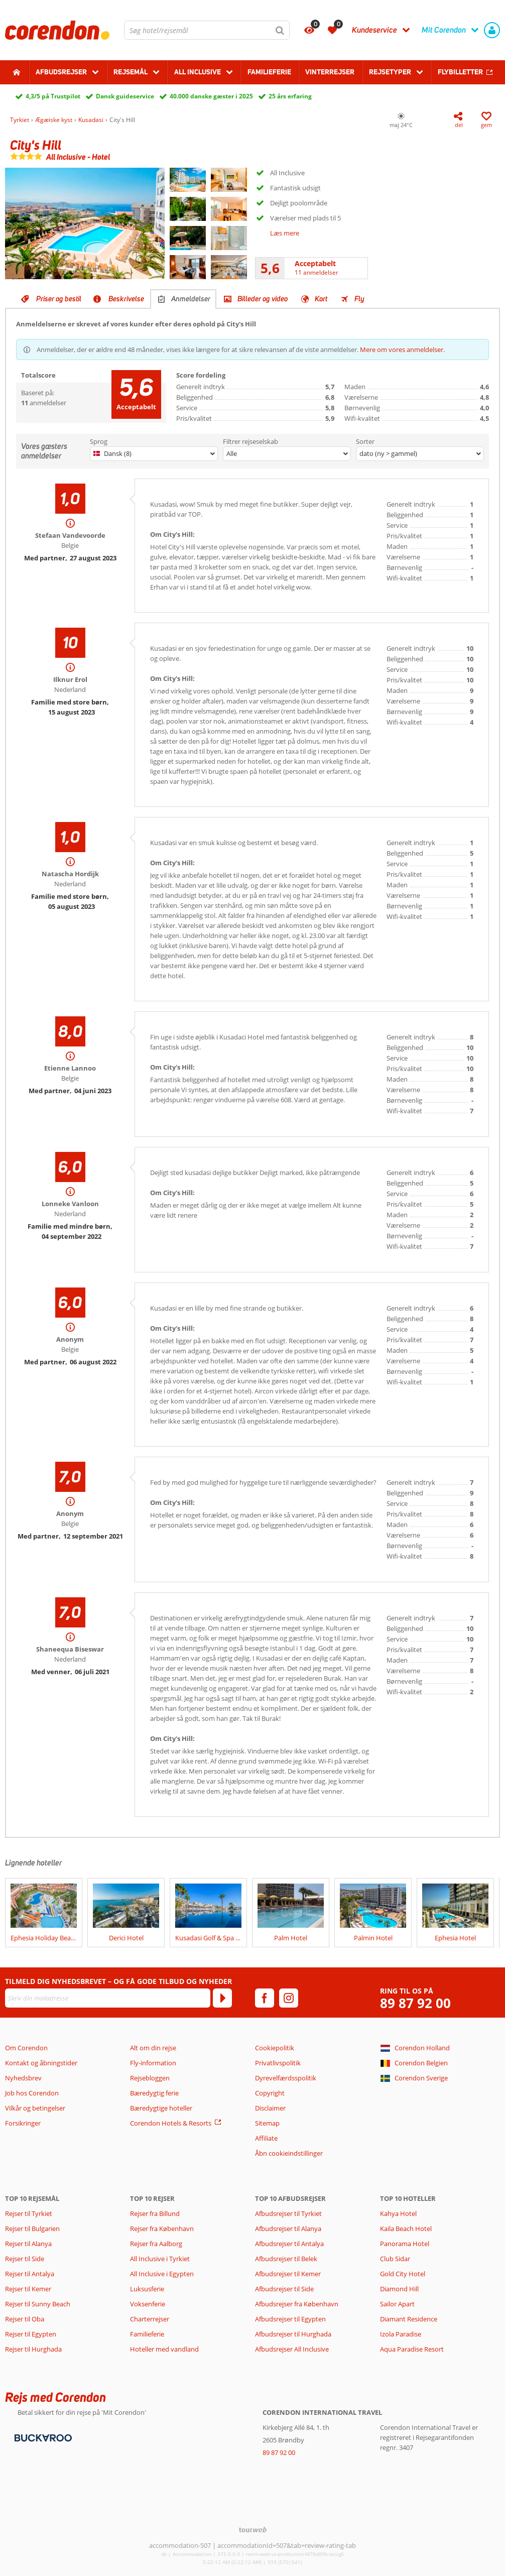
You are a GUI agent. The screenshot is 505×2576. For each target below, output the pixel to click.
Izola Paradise (400, 2333)
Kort (321, 298)
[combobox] (207, 30)
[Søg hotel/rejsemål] (207, 30)
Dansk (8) (112, 453)
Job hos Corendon (32, 2092)
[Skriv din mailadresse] (107, 1998)
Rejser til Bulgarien (32, 2228)
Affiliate (266, 2138)
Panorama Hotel (404, 2243)
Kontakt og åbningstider (41, 2062)
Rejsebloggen (150, 2077)
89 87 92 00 (415, 2003)
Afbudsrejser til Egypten (290, 2318)
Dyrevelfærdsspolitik (285, 2077)
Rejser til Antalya (29, 2273)
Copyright (270, 2092)
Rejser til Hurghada (33, 2349)
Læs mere (284, 233)
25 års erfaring (290, 96)
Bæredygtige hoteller (161, 2108)
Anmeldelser (190, 298)
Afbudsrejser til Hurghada (293, 2333)
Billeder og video (262, 298)
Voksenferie (147, 2303)
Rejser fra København (162, 2228)
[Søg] (280, 30)
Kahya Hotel (398, 2213)
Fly (359, 298)
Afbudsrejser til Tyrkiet (288, 2213)
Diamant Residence (408, 2318)
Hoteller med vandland (164, 2349)
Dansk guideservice (125, 96)
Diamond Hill (399, 2288)
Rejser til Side (24, 2258)
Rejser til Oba (24, 2318)
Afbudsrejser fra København (296, 2303)
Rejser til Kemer (28, 2288)
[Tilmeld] (222, 1998)
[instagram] (288, 1998)
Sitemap (267, 2123)
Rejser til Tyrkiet (28, 2213)
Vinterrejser (329, 71)
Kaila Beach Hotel (406, 2228)
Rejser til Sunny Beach (37, 2303)
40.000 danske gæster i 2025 (211, 96)
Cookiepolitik (274, 2047)
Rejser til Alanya (28, 2243)
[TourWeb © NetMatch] (253, 2529)
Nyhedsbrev (23, 2077)
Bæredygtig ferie (154, 2092)
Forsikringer (23, 2123)
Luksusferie (147, 2288)
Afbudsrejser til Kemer (288, 2273)
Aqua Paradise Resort (412, 2349)
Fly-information (153, 2062)
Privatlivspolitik (278, 2062)
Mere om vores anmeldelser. (402, 349)
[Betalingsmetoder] (42, 2437)
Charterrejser (149, 2318)
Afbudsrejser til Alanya (288, 2228)
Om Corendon (26, 2047)
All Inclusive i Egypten (162, 2273)
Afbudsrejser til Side (284, 2288)
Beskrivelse (126, 298)
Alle (231, 453)
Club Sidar (395, 2258)
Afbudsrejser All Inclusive (292, 2349)
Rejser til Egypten (30, 2333)
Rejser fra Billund (155, 2213)
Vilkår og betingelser (35, 2108)
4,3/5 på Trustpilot (53, 96)
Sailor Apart (397, 2303)
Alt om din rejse (153, 2047)
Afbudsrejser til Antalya (289, 2243)
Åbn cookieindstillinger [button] (289, 2153)
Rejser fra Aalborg (156, 2243)
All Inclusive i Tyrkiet (160, 2258)
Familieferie (269, 71)
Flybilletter (460, 71)
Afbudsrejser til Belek (286, 2258)
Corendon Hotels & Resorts (170, 2123)
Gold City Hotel (402, 2273)
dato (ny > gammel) (388, 453)
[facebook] (264, 1998)
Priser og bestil (58, 298)
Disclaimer (270, 2108)
